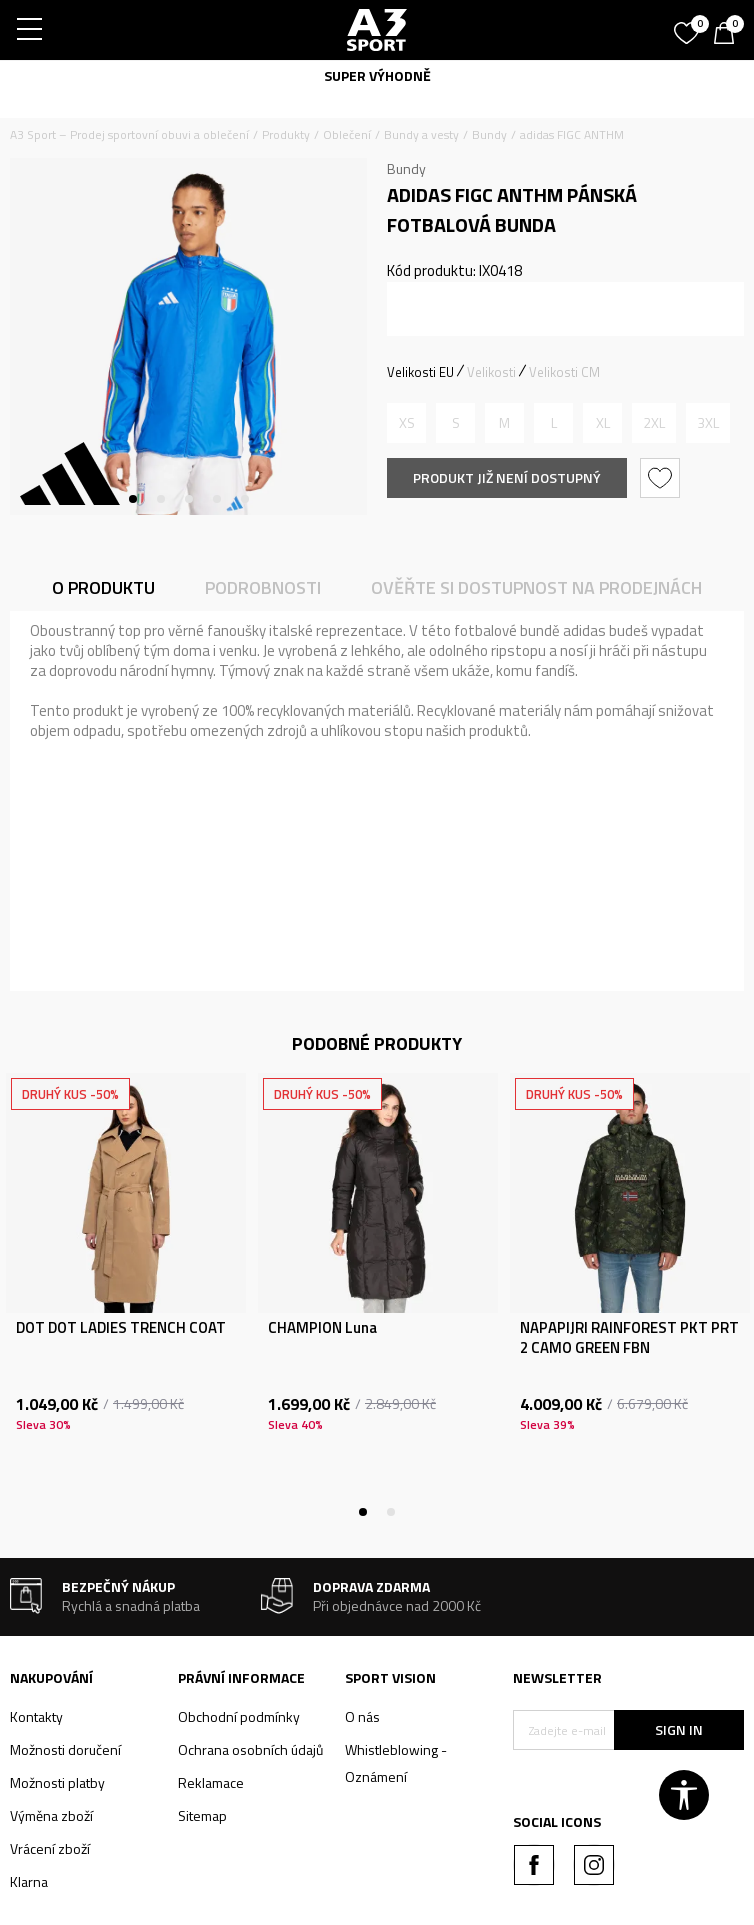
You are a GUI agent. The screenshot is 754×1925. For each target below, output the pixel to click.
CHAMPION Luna (322, 1328)
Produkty (286, 134)
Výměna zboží (51, 1815)
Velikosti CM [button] (564, 372)
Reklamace (211, 1782)
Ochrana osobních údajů (250, 1749)
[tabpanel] (188, 336)
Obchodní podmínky (239, 1716)
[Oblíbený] (689, 26)
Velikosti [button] (491, 372)
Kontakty (36, 1716)
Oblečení (347, 134)
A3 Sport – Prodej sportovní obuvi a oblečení (129, 134)
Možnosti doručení (65, 1749)
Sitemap (202, 1815)
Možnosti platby (57, 1782)
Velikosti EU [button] (420, 372)
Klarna (29, 1881)
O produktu (103, 587)
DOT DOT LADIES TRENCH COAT (121, 1328)
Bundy (489, 134)
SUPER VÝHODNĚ (377, 75)
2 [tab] (161, 499)
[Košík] (729, 35)
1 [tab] (133, 499)
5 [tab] (245, 499)
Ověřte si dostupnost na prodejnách (536, 587)
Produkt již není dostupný (507, 477)
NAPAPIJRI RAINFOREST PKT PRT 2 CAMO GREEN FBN (629, 1338)
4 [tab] (217, 499)
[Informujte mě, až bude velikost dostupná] (406, 423)
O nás (362, 1716)
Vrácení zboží (50, 1848)
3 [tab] (189, 499)
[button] (662, 478)
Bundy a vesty (421, 134)
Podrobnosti (263, 587)
